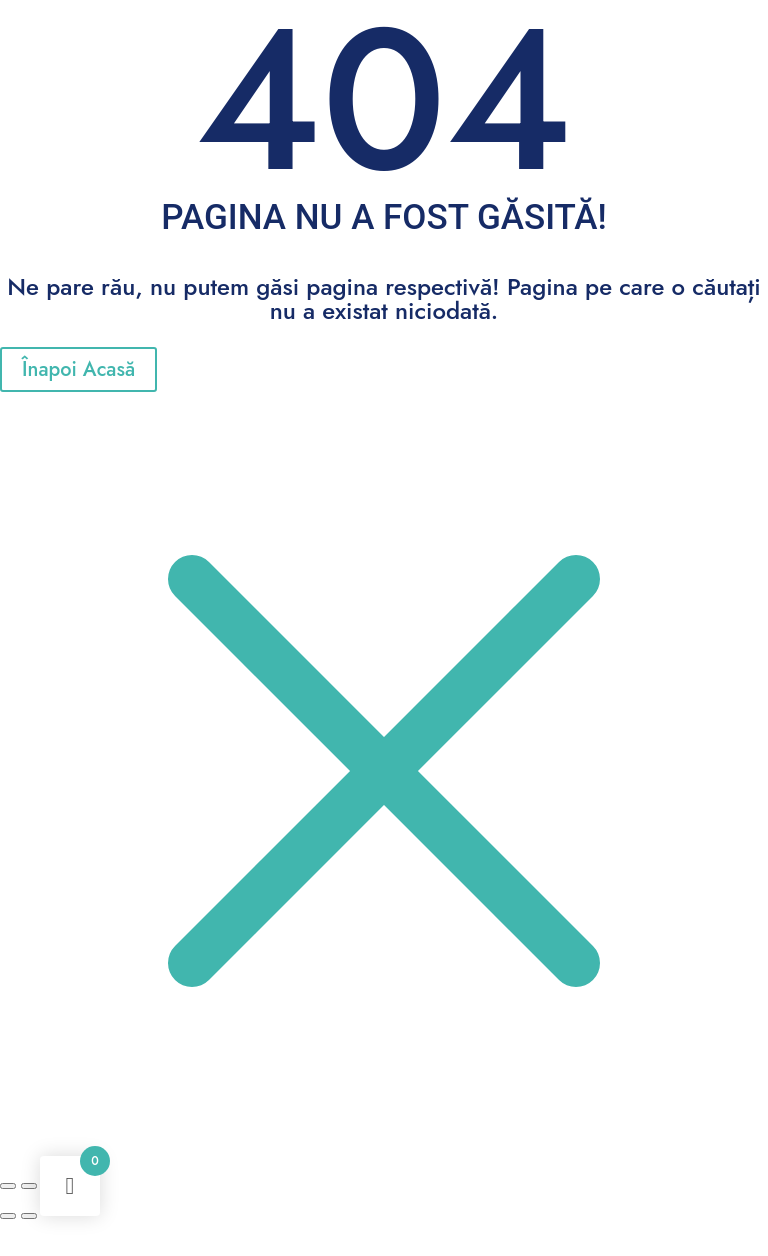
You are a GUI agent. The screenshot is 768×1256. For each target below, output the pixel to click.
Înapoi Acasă (78, 369)
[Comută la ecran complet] (29, 1186)
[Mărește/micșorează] (8, 1186)
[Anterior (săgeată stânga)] (8, 1216)
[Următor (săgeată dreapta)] (29, 1216)
